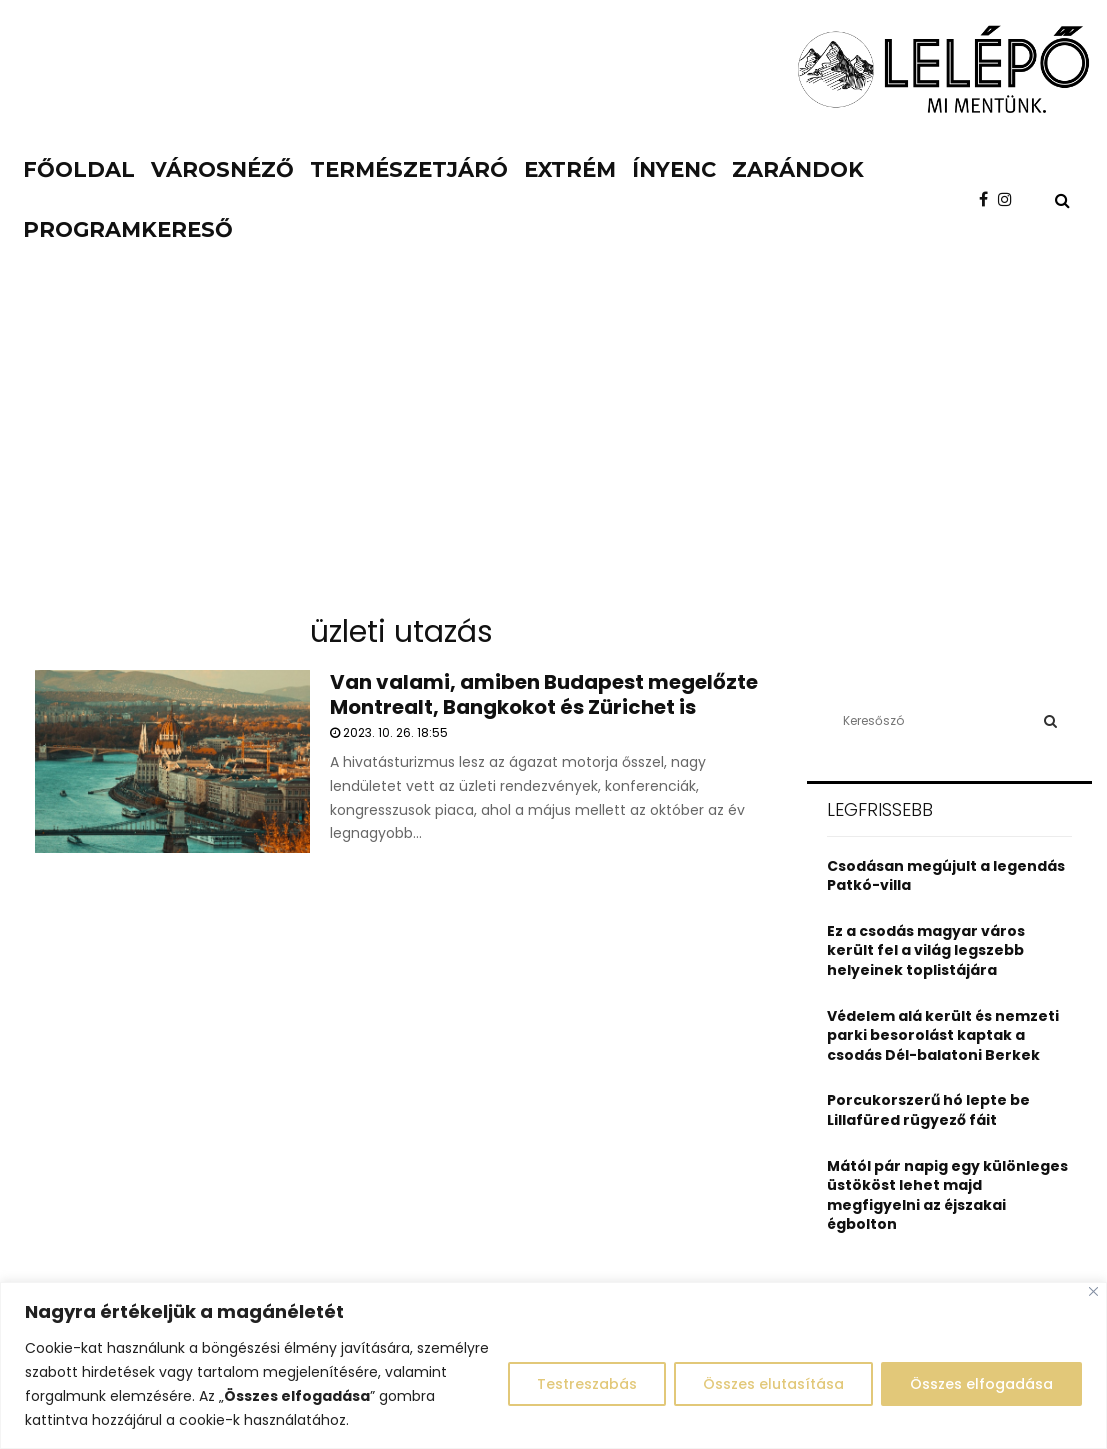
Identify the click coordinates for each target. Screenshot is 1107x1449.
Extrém (570, 169)
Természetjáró (409, 169)
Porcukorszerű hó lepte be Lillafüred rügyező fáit (928, 1110)
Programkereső (128, 229)
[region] (553, 1365)
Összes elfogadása (981, 1384)
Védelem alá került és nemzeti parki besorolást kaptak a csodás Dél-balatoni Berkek (943, 1035)
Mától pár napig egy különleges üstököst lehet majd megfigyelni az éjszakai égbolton (947, 1195)
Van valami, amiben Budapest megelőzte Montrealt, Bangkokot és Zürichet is (544, 694)
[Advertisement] (553, 450)
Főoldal (79, 169)
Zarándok (798, 169)
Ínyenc (674, 169)
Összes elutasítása (773, 1384)
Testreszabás (587, 1384)
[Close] (1093, 1291)
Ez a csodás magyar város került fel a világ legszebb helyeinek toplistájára (926, 950)
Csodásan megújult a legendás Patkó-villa (946, 876)
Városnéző (222, 169)
